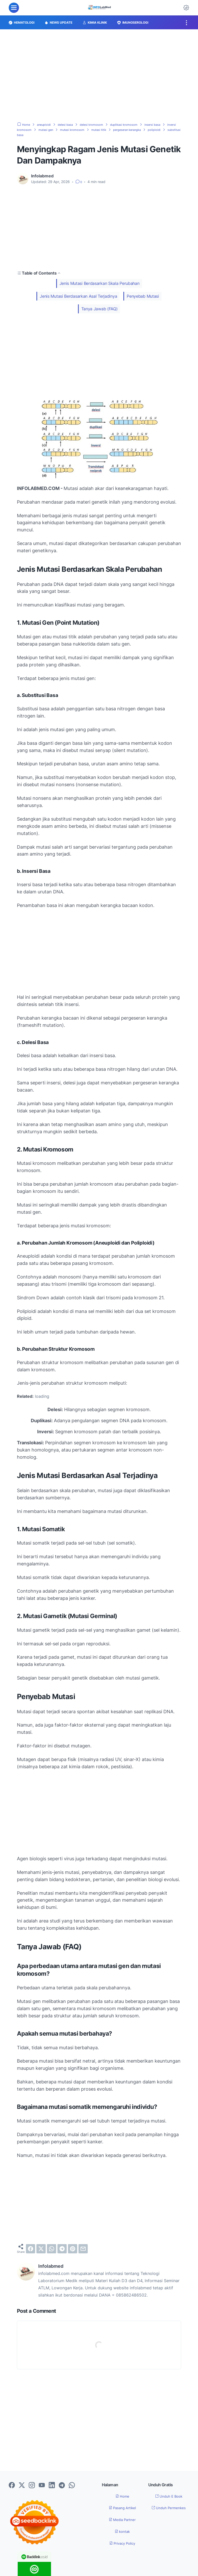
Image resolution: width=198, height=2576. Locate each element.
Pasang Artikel (122, 2507)
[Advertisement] (99, 76)
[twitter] (41, 2248)
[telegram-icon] (62, 2485)
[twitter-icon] (22, 2485)
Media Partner (122, 2519)
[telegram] (62, 2248)
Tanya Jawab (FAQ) (99, 309)
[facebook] (30, 2248)
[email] (83, 2248)
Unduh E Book (168, 2496)
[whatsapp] (51, 2248)
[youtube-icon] (42, 2485)
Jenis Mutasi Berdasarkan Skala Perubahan (100, 283)
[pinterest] (72, 2248)
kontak (122, 2531)
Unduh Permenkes (168, 2507)
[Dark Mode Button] (186, 8)
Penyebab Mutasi (143, 296)
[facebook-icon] (12, 2485)
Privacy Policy (122, 2543)
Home (122, 2496)
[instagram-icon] (32, 2485)
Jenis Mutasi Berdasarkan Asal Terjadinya (78, 296)
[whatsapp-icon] (72, 2485)
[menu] (14, 8)
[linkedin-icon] (52, 2485)
